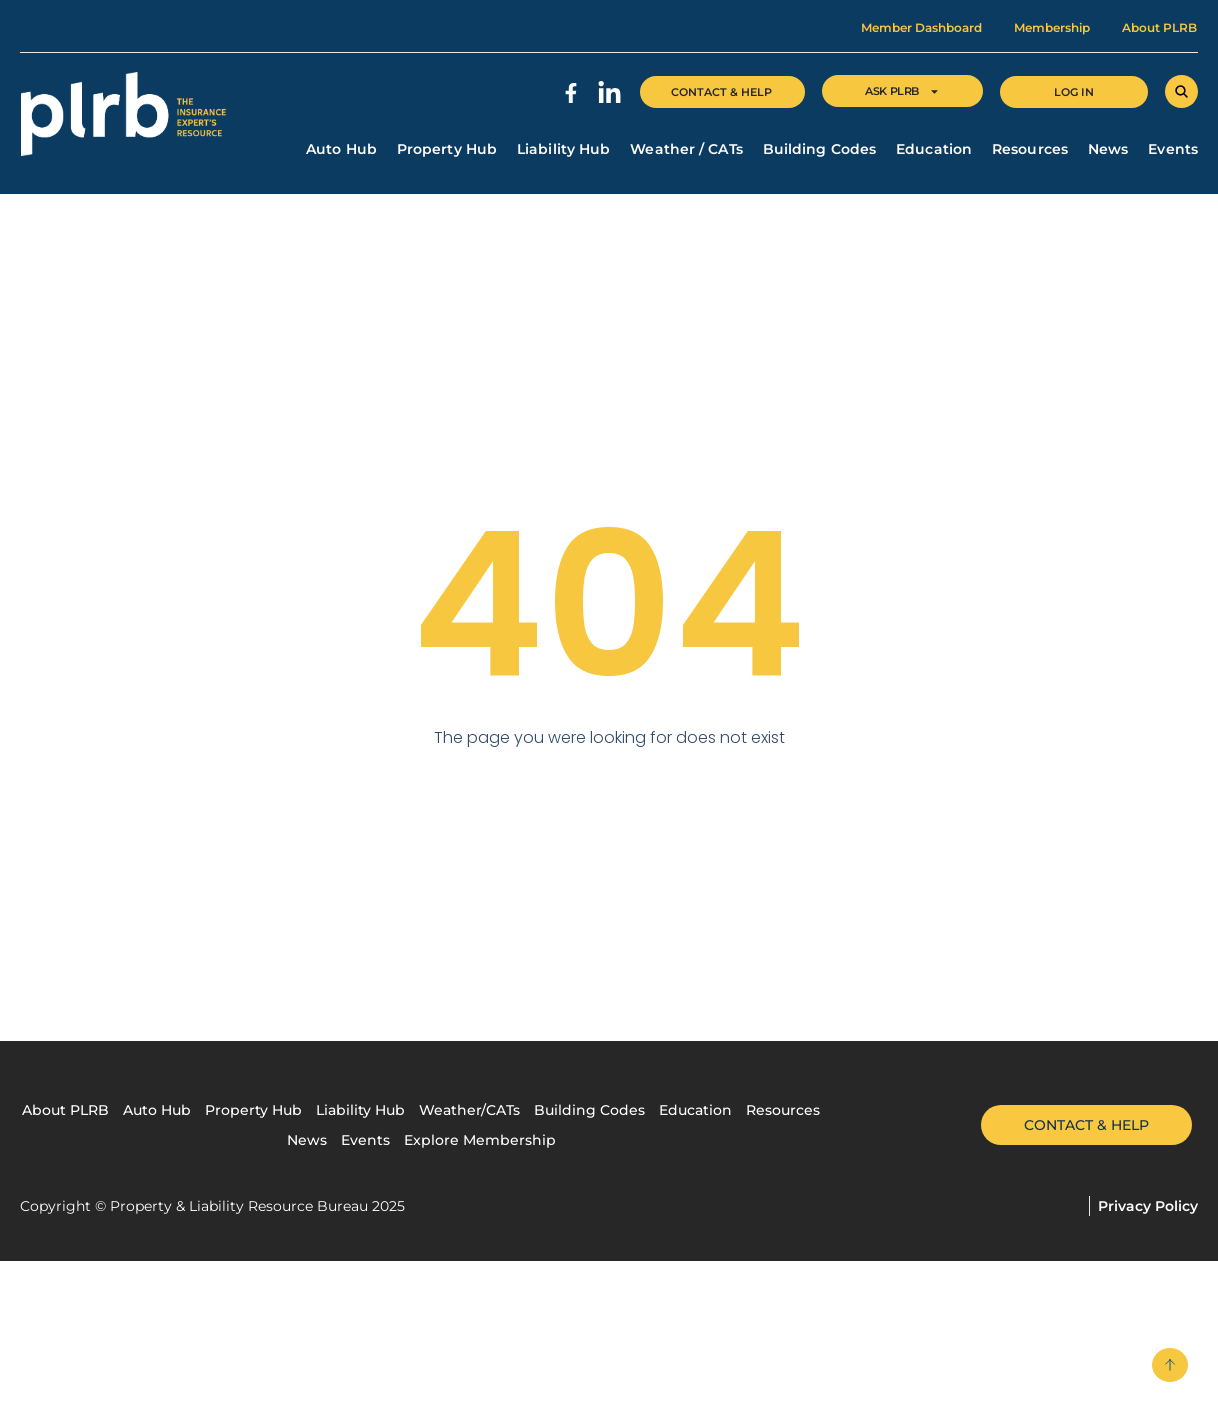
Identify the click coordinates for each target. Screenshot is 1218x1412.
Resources (1030, 149)
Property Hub (447, 149)
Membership (1052, 27)
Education (934, 149)
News (1108, 149)
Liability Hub (563, 149)
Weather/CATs (469, 1110)
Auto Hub (341, 149)
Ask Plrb (902, 91)
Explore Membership (480, 1140)
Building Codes (819, 149)
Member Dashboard (921, 27)
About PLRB (1159, 27)
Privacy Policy (1148, 1206)
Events (1173, 149)
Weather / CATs (686, 149)
